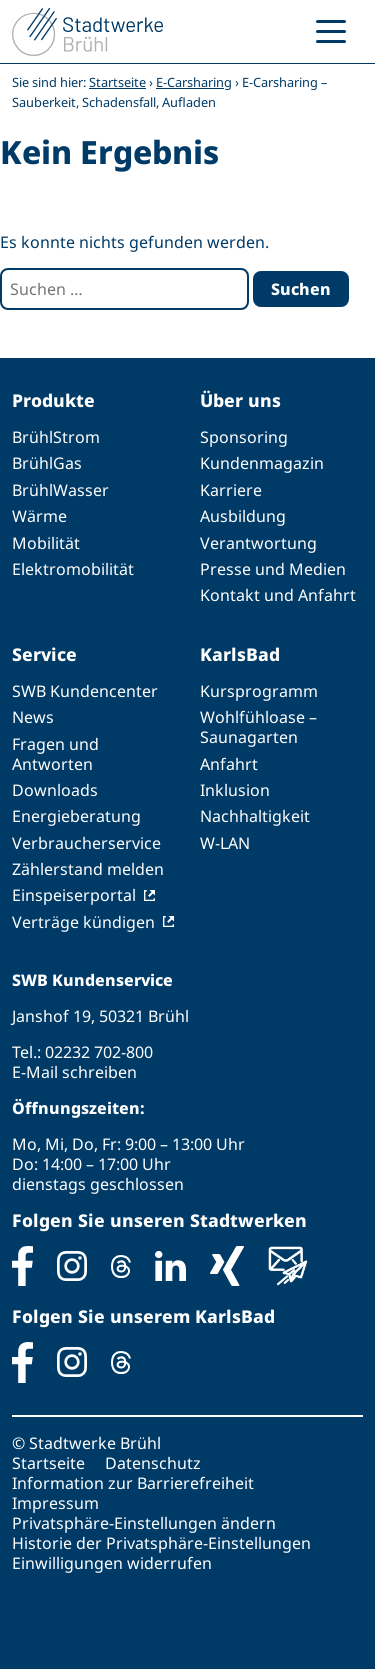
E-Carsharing (194, 82)
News (33, 717)
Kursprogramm (259, 691)
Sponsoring (244, 437)
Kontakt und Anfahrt (278, 595)
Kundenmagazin (262, 463)
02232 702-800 (99, 1052)
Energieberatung (76, 816)
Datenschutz (153, 1463)
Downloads (55, 790)
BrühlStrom (56, 437)
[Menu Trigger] (331, 30)
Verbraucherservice (86, 843)
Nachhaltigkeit (255, 816)
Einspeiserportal (74, 895)
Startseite (117, 82)
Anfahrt (229, 764)
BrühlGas (47, 463)
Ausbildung (243, 516)
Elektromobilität (73, 569)
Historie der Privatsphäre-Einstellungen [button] (161, 1543)
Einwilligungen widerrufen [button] (112, 1563)
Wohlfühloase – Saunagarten (258, 727)
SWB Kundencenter (85, 691)
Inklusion (235, 790)
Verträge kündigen (83, 922)
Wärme (39, 516)
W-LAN (225, 843)
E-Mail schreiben (74, 1072)
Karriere (231, 490)
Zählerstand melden (88, 869)
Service (44, 654)
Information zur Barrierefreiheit (133, 1483)
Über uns (240, 400)
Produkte (53, 400)
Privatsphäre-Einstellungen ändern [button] (144, 1523)
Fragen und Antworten (55, 754)
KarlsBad (240, 654)
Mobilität (46, 543)
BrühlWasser (60, 490)
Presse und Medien (273, 569)
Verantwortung (258, 543)
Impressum (55, 1503)
